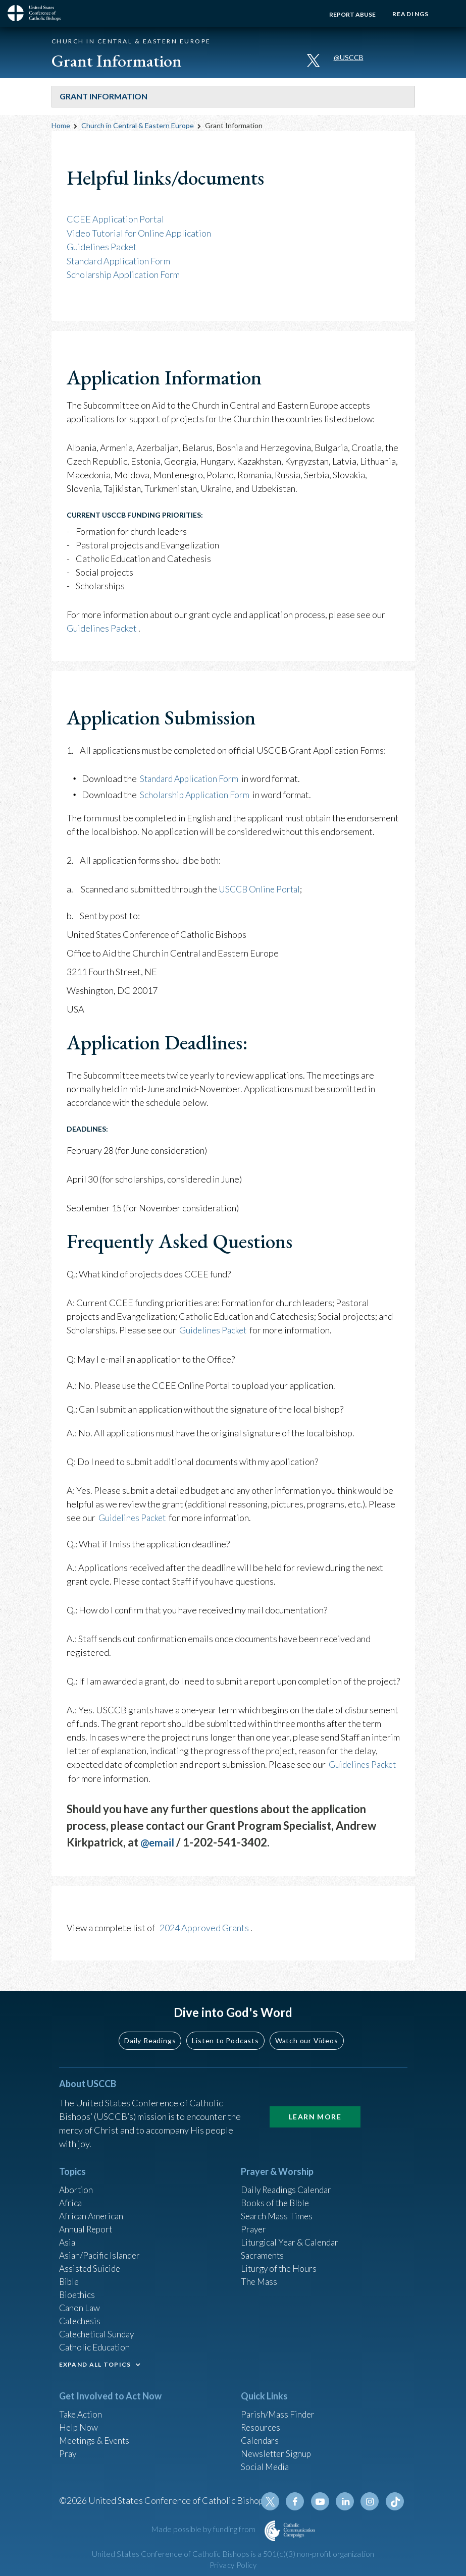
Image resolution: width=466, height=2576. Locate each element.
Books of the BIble (276, 2200)
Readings (409, 14)
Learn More (315, 2113)
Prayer (254, 2227)
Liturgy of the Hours (280, 2268)
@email (158, 1839)
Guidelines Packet (102, 246)
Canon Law (80, 2309)
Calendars (261, 2444)
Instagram (371, 2508)
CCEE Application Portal (115, 219)
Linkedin (347, 2508)
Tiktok (395, 2508)
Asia (67, 2241)
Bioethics (77, 2295)
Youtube (323, 2508)
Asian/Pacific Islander (101, 2254)
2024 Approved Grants (204, 1924)
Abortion (76, 2186)
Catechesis (81, 2322)
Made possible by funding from (204, 2536)
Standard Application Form (118, 259)
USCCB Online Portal (261, 887)
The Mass (260, 2281)
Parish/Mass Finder (279, 2417)
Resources (261, 2431)
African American (92, 2213)
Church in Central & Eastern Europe (137, 125)
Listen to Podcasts (225, 2037)
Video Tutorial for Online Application (139, 232)
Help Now (79, 2431)
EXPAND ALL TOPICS (95, 2367)
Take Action (81, 2417)
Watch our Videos (306, 2037)
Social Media (266, 2472)
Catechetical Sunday (99, 2336)
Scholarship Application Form (123, 273)
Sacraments (263, 2254)
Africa (71, 2200)
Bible (69, 2281)
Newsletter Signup (278, 2458)
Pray (68, 2458)
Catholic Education (96, 2350)
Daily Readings (150, 2037)
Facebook (298, 2508)
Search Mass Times (278, 2213)
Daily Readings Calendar (289, 2186)
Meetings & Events (96, 2444)
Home (60, 125)
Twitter (274, 2508)
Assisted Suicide (91, 2268)
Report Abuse (350, 14)
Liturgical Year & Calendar (292, 2241)
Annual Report (87, 2227)
